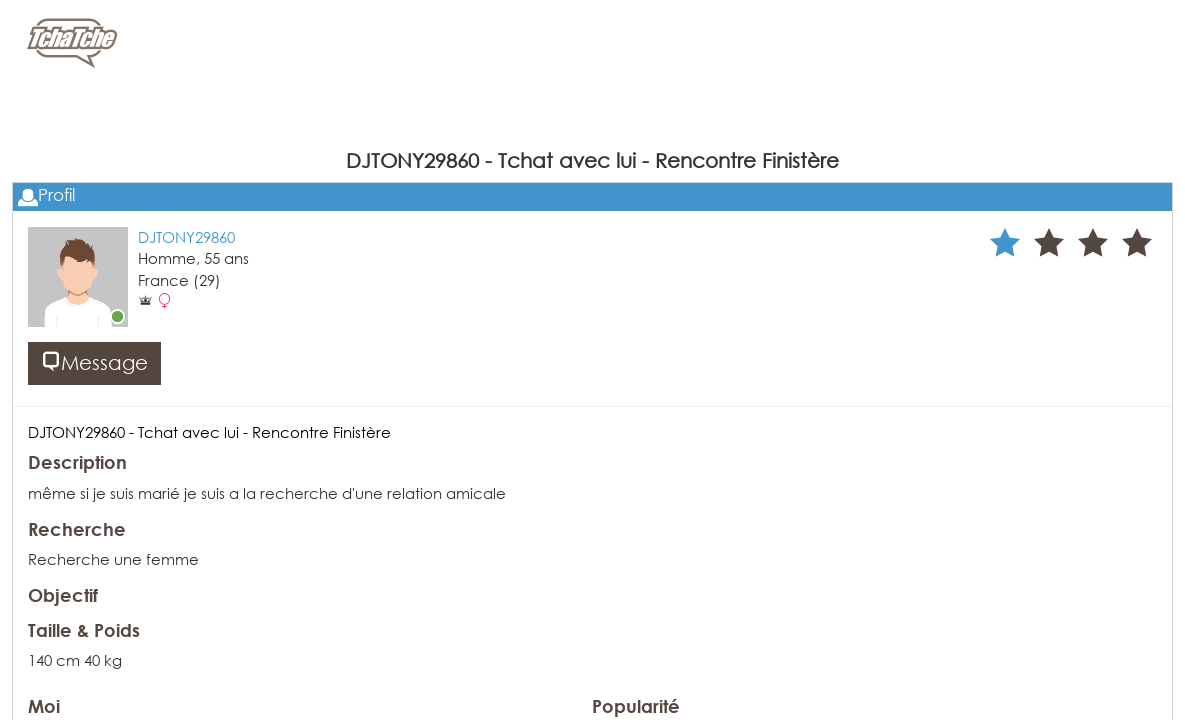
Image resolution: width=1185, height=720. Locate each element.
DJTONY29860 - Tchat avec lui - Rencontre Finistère (209, 432)
